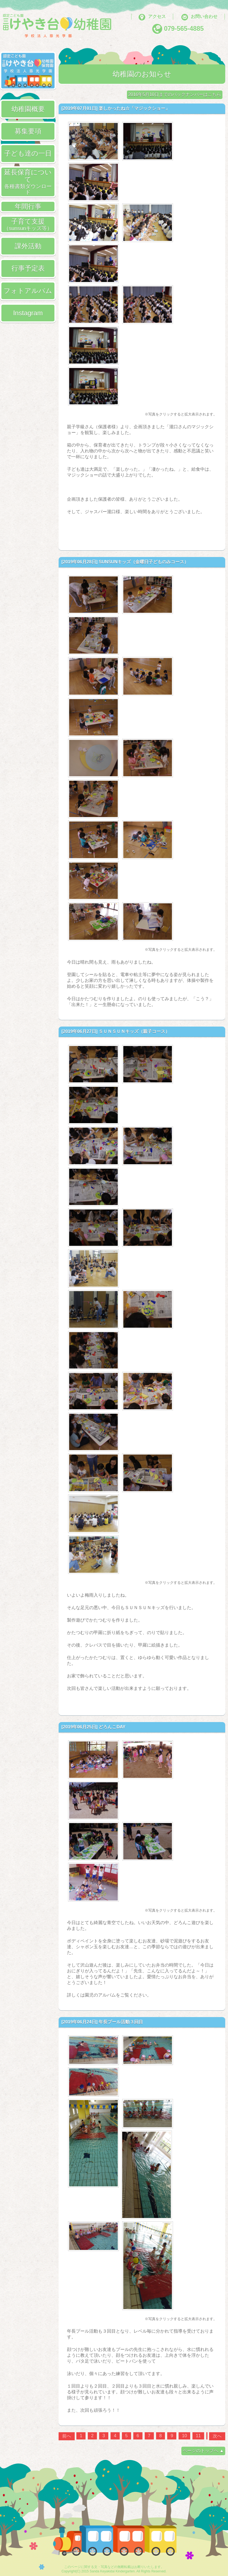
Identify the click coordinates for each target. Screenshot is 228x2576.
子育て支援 (28, 224)
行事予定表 (28, 268)
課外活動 (28, 246)
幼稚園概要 (28, 109)
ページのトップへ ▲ (203, 2450)
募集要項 (28, 131)
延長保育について (28, 181)
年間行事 (28, 206)
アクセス (157, 16)
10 (184, 2435)
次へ (217, 2436)
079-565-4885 (184, 28)
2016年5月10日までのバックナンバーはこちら (174, 94)
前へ (66, 2436)
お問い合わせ (204, 16)
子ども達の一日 (28, 153)
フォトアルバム (28, 290)
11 (198, 2435)
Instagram (28, 313)
